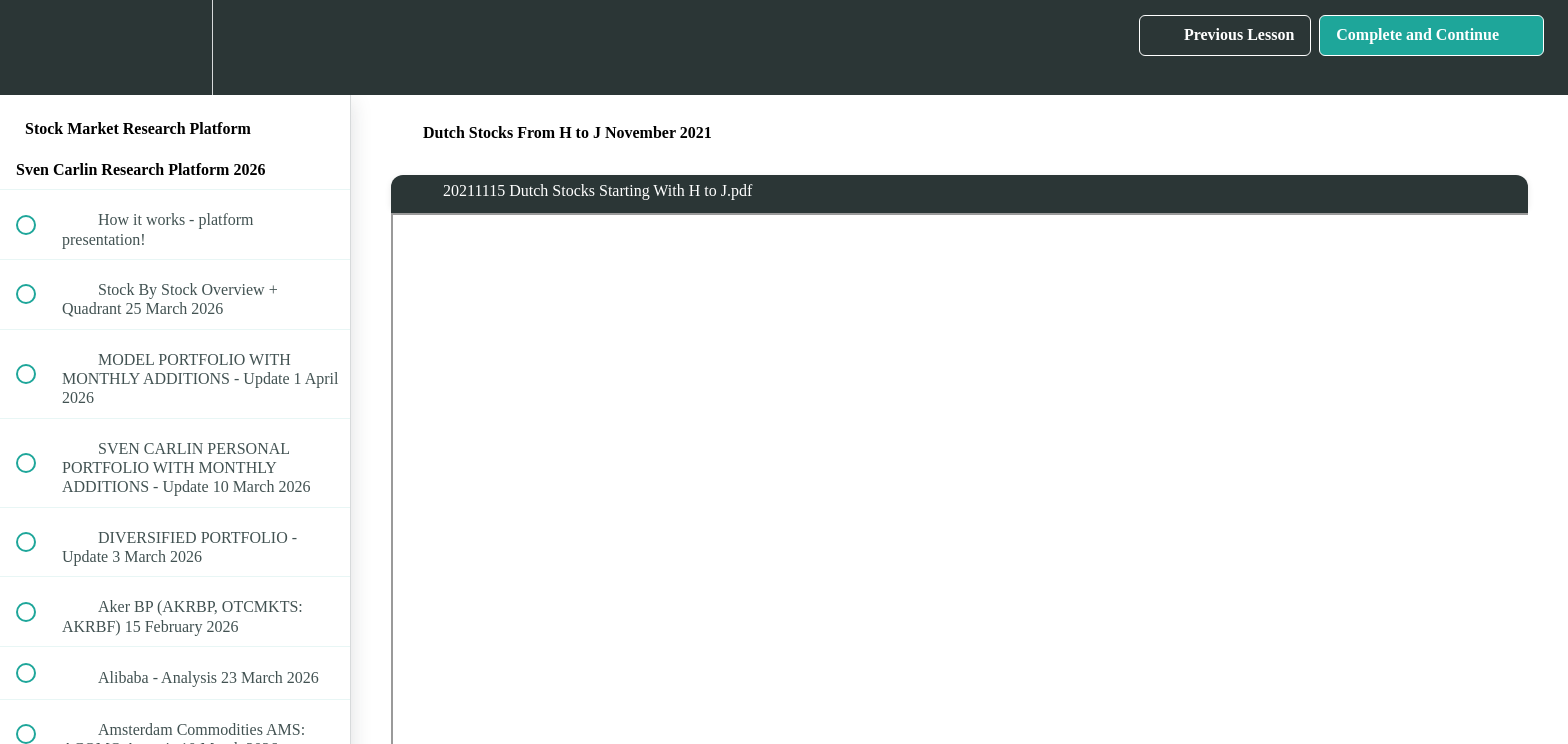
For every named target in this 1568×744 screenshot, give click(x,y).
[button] (37, 47)
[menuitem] (175, 47)
